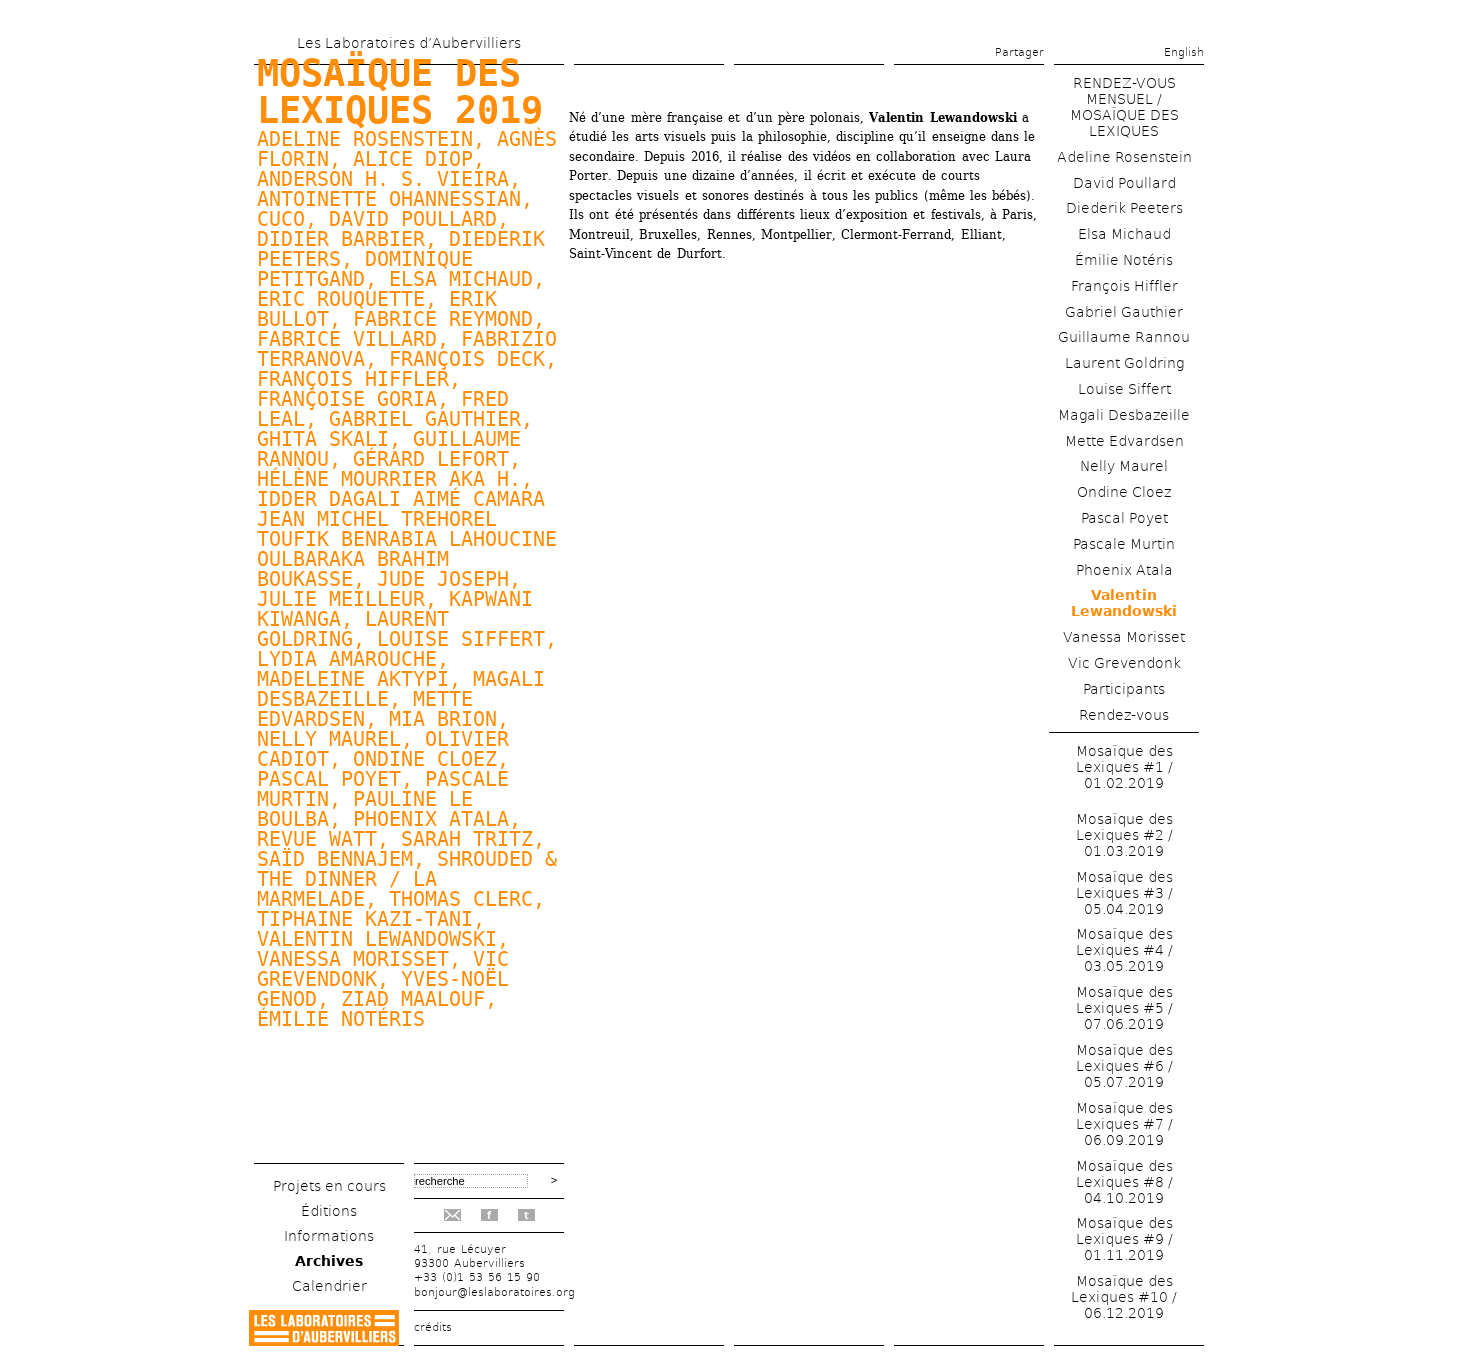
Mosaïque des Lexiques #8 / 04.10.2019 (1124, 1182)
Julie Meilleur (341, 599)
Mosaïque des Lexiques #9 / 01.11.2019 (1124, 1239)
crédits (433, 1327)
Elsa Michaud (461, 279)
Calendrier (329, 1286)
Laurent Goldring (1124, 363)
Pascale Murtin (1124, 544)
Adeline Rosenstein (1124, 157)
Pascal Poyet (329, 779)
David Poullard (413, 219)
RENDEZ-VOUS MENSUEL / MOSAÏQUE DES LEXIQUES (1124, 107)
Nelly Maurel (329, 739)
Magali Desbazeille (1124, 415)
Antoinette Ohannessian (389, 199)
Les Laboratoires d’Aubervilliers (409, 43)
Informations (329, 1236)
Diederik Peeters (1124, 208)
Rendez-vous (1124, 715)
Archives (329, 1261)
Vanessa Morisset (1124, 637)
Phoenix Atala (431, 819)
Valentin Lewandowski (377, 939)
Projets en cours (329, 1186)
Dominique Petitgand (365, 269)
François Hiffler (1124, 286)
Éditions (329, 1211)
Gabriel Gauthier (425, 419)
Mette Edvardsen (1124, 441)
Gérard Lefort (431, 459)
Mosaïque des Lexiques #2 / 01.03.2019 (1124, 835)
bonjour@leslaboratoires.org (494, 1292)
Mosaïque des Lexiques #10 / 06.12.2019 (1124, 1297)
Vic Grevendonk (1124, 663)
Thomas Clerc (461, 899)
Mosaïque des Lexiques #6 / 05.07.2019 (1124, 1066)
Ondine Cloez (425, 759)
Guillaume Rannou (1124, 337)
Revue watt (317, 839)
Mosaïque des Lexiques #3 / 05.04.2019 (1124, 893)
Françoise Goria (347, 399)
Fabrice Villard (347, 339)
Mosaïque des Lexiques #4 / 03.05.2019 (1124, 950)
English (1184, 52)
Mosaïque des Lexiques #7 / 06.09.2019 (1124, 1124)
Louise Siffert (461, 639)
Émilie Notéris (341, 1019)
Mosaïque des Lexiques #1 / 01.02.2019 (1124, 767)
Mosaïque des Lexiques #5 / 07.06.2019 (1124, 1008)
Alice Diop (413, 159)
